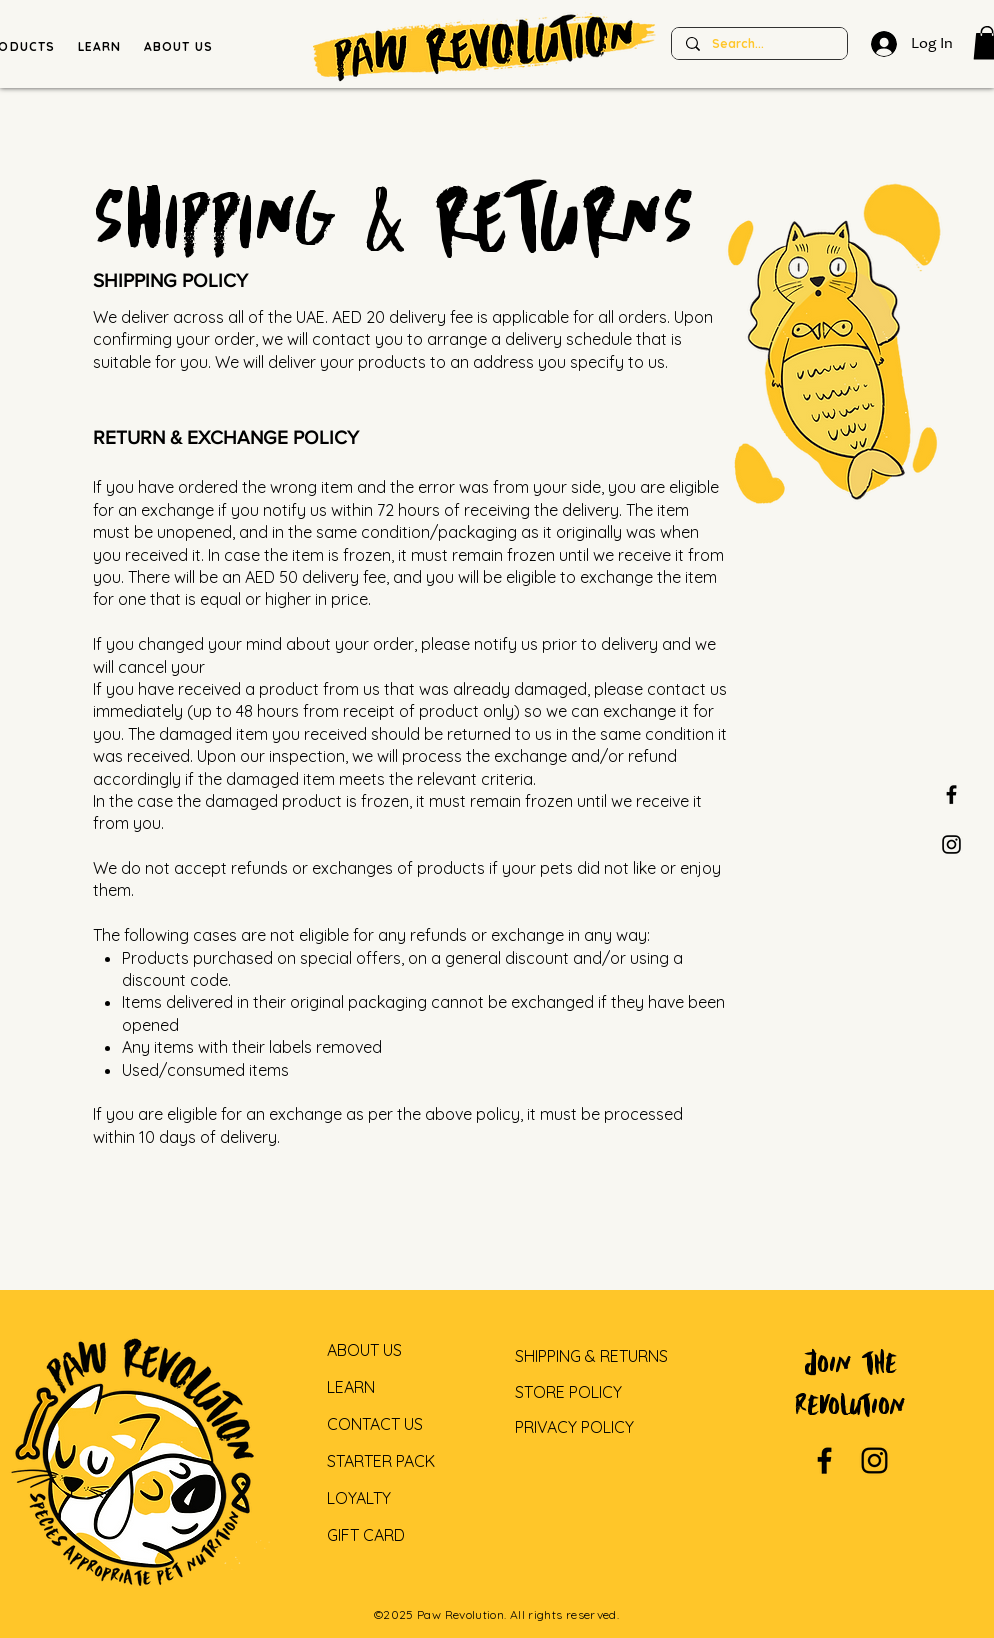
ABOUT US (364, 1350)
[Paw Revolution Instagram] (951, 844)
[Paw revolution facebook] (951, 794)
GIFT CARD (366, 1535)
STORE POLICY (568, 1392)
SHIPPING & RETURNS (591, 1356)
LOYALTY (359, 1498)
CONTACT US (375, 1424)
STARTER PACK (381, 1461)
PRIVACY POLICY (574, 1427)
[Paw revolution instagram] (874, 1460)
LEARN (351, 1387)
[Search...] (758, 44)
